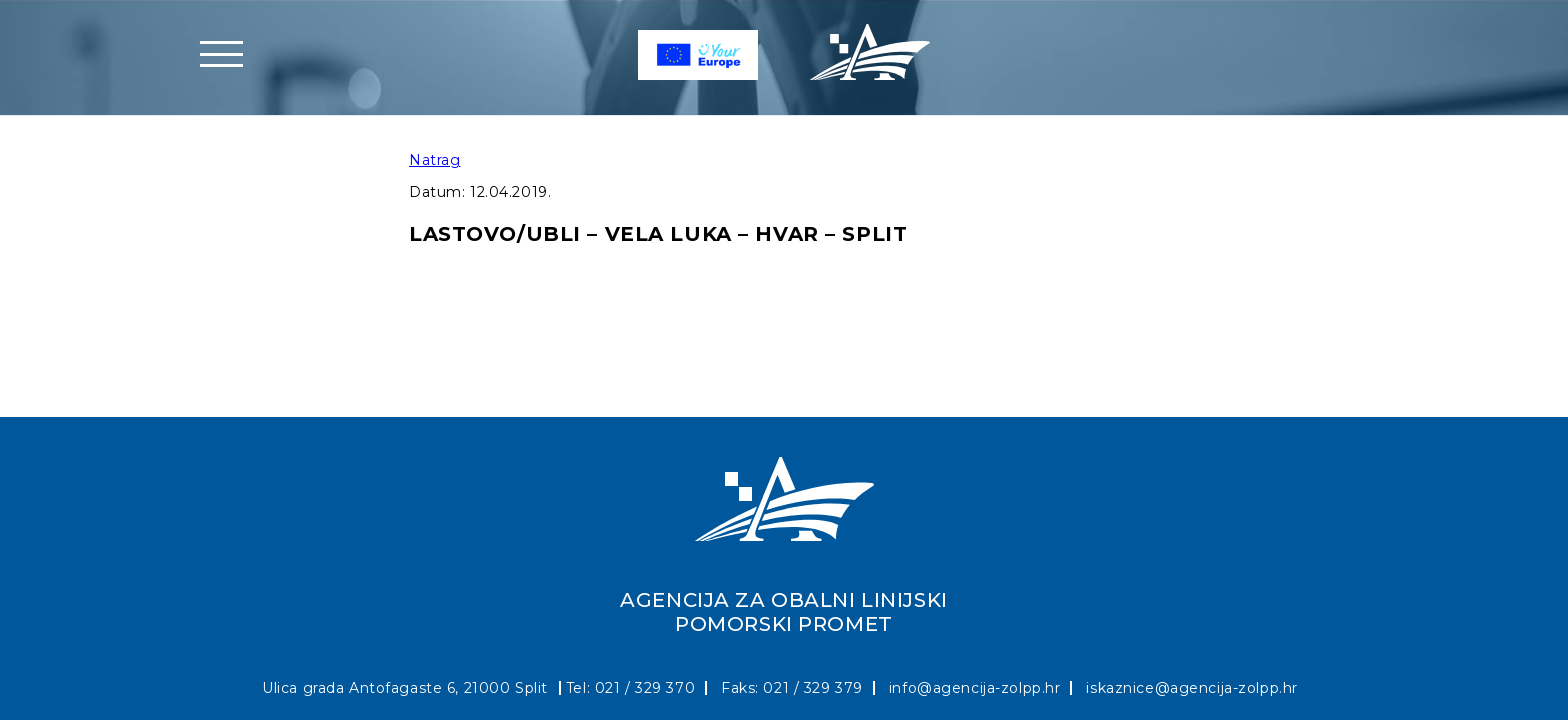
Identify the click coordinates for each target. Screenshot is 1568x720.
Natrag (434, 160)
